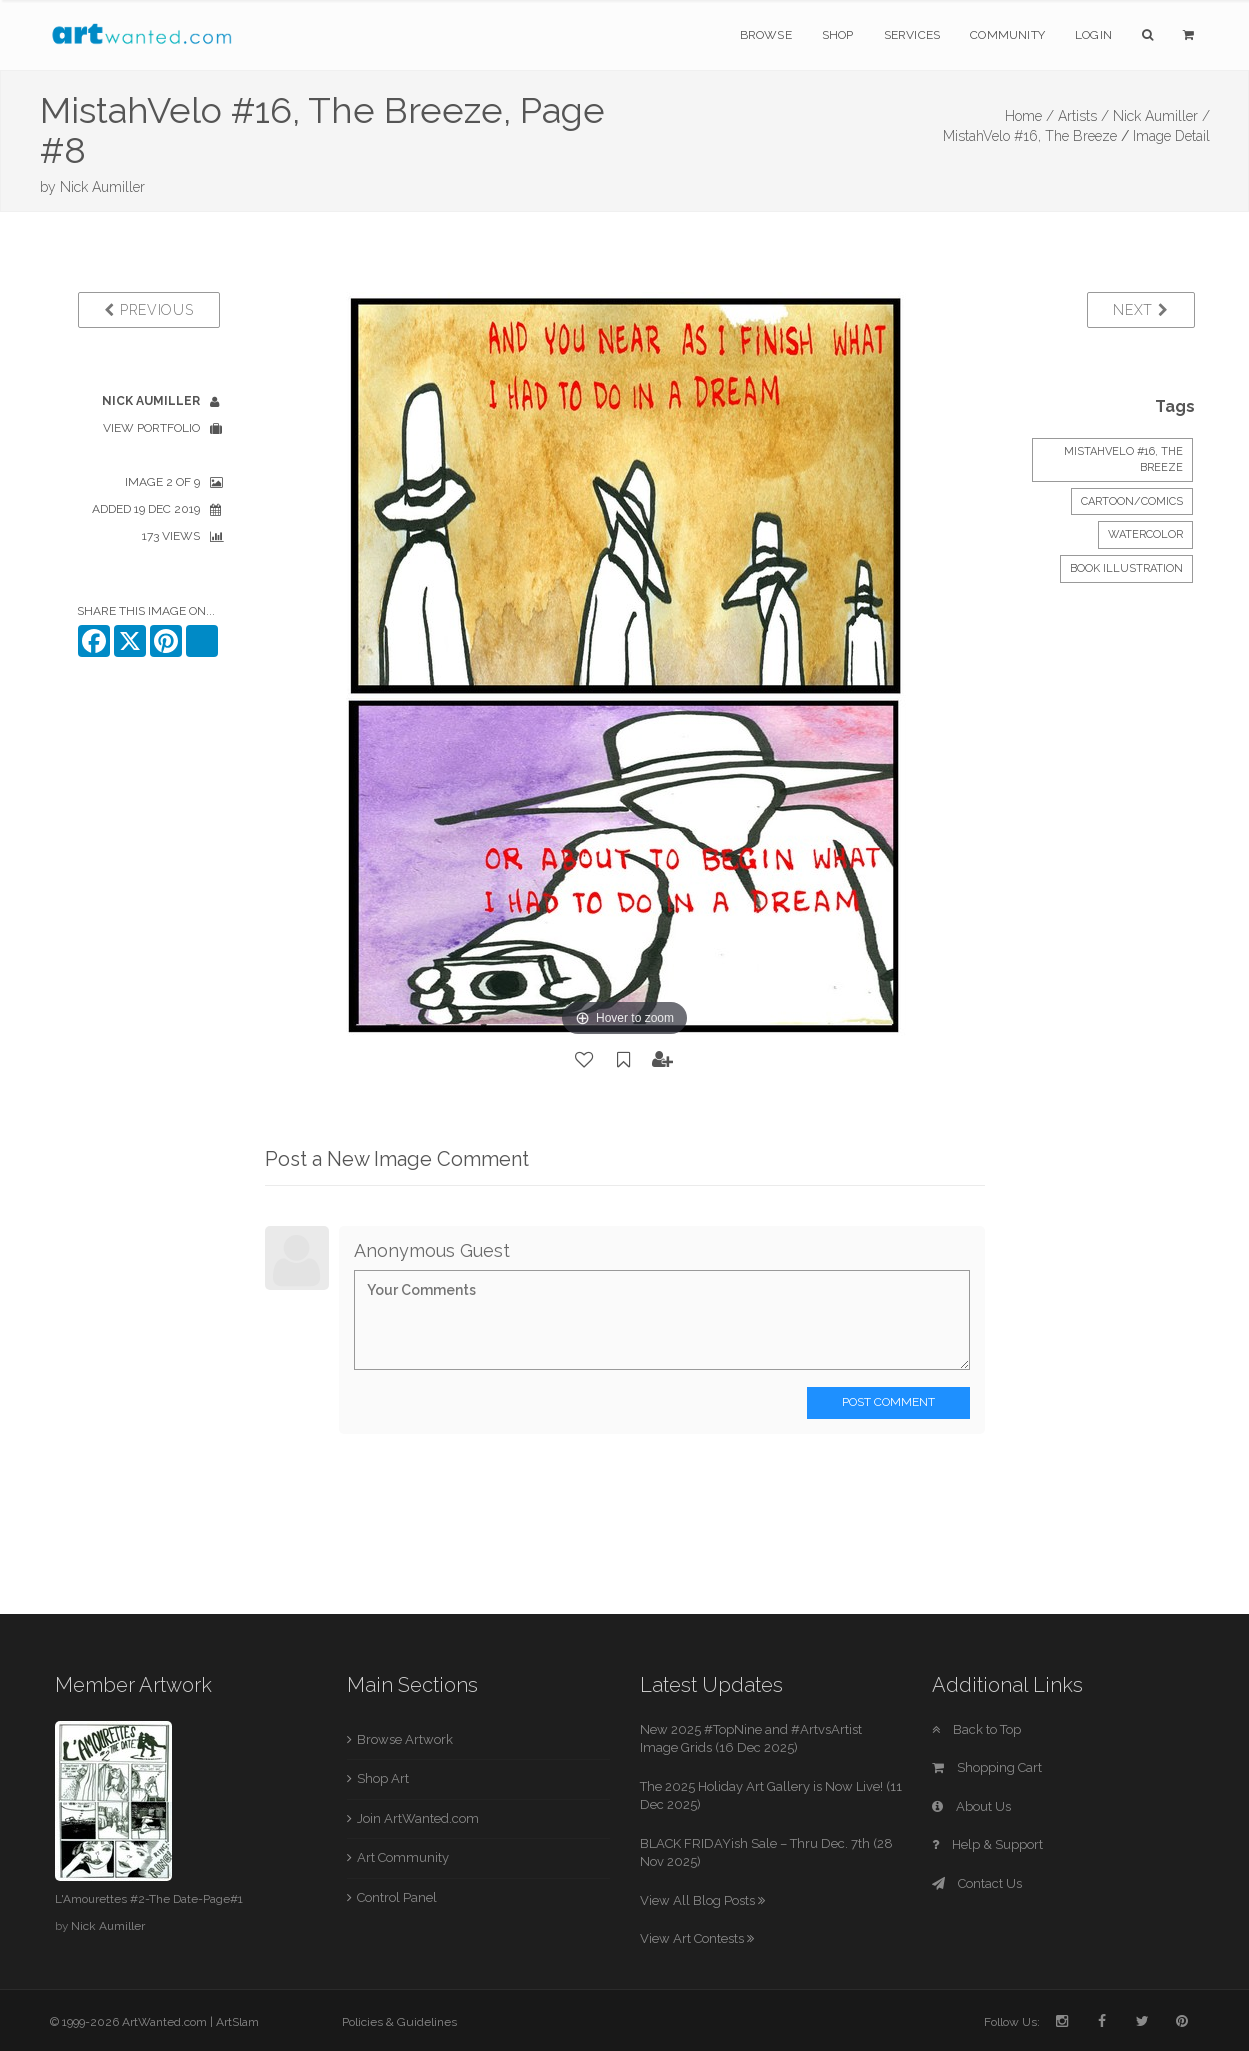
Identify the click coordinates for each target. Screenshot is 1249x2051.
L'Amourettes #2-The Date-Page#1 (149, 1899)
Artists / (1083, 116)
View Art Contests (697, 1938)
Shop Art (383, 1778)
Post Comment (888, 1402)
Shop (838, 35)
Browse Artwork (405, 1739)
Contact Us (977, 1883)
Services (912, 35)
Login (1093, 35)
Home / (1029, 116)
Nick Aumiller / (1161, 116)
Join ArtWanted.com (418, 1818)
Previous (148, 310)
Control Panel (397, 1897)
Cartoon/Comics (1132, 501)
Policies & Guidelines (399, 2022)
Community (1007, 35)
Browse (766, 35)
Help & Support (987, 1844)
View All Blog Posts (702, 1900)
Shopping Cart (987, 1767)
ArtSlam (237, 2022)
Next (1140, 310)
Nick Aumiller (102, 187)
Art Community (403, 1857)
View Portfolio (151, 428)
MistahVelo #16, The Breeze (1030, 136)
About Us (971, 1806)
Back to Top (976, 1729)
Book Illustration (1126, 568)
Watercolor (1145, 534)
